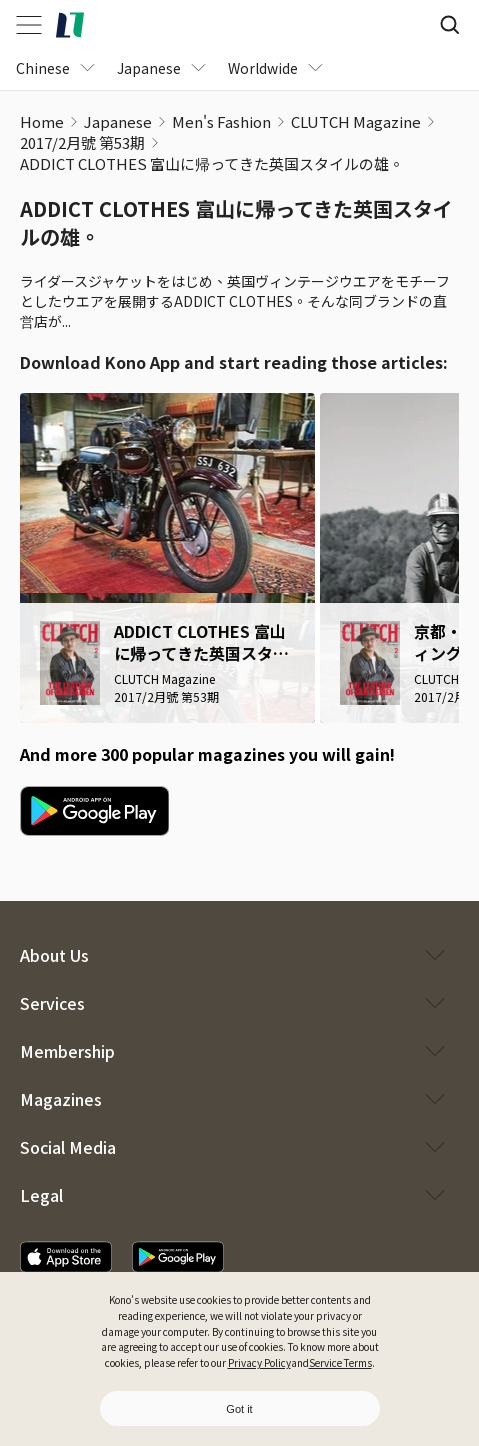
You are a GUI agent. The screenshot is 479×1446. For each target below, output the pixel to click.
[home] (70, 25)
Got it (239, 1409)
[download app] (66, 1257)
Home (42, 121)
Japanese (118, 121)
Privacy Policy (259, 1362)
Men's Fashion (221, 121)
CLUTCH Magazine (356, 121)
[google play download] (94, 811)
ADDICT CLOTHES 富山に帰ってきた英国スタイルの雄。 (212, 163)
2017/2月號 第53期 (82, 142)
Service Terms (340, 1362)
